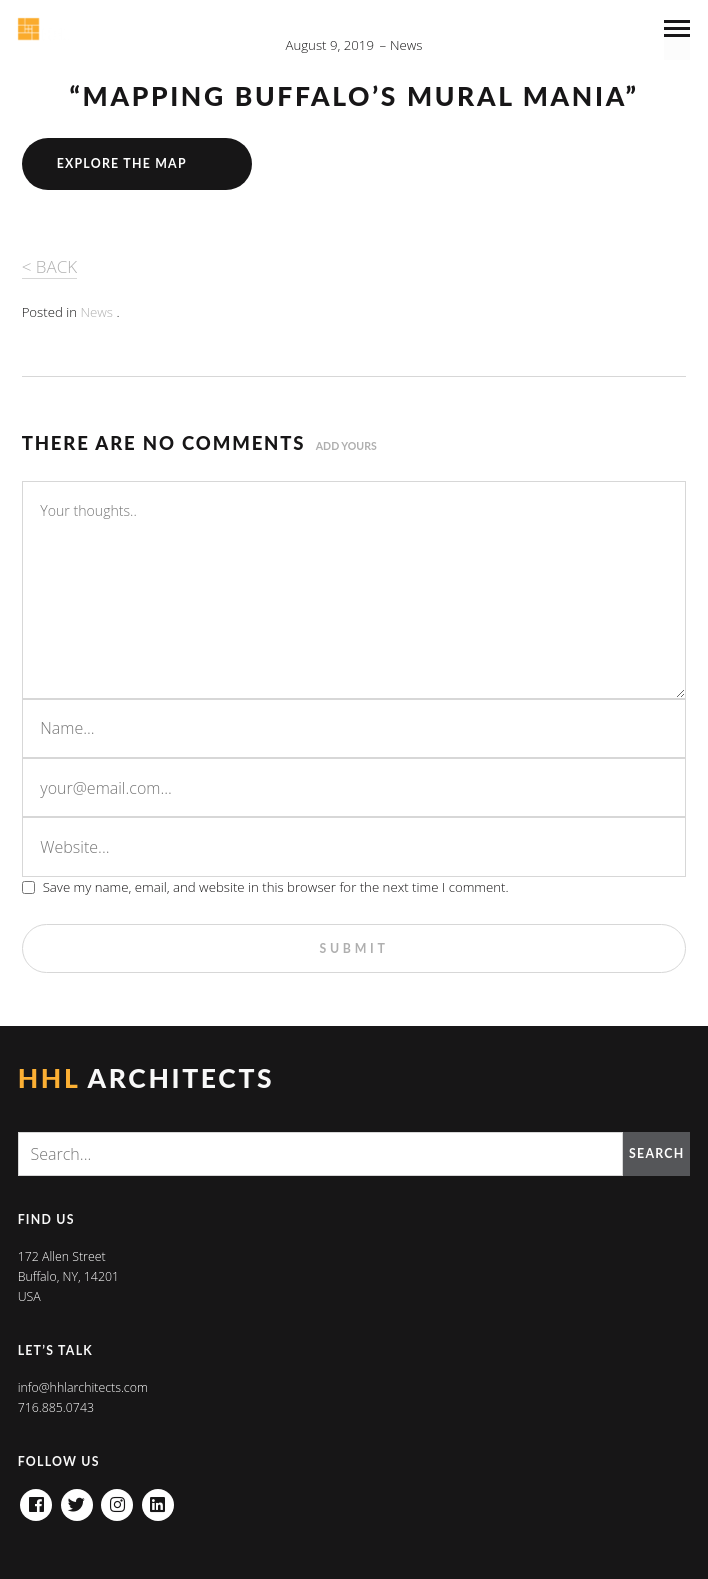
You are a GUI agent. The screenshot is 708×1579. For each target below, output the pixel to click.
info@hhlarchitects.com (83, 1387)
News (406, 45)
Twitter (77, 1498)
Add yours (346, 446)
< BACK (49, 266)
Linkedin (158, 1498)
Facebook (36, 1498)
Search (656, 1153)
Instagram (117, 1498)
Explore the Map (122, 163)
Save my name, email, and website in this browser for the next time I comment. (276, 887)
